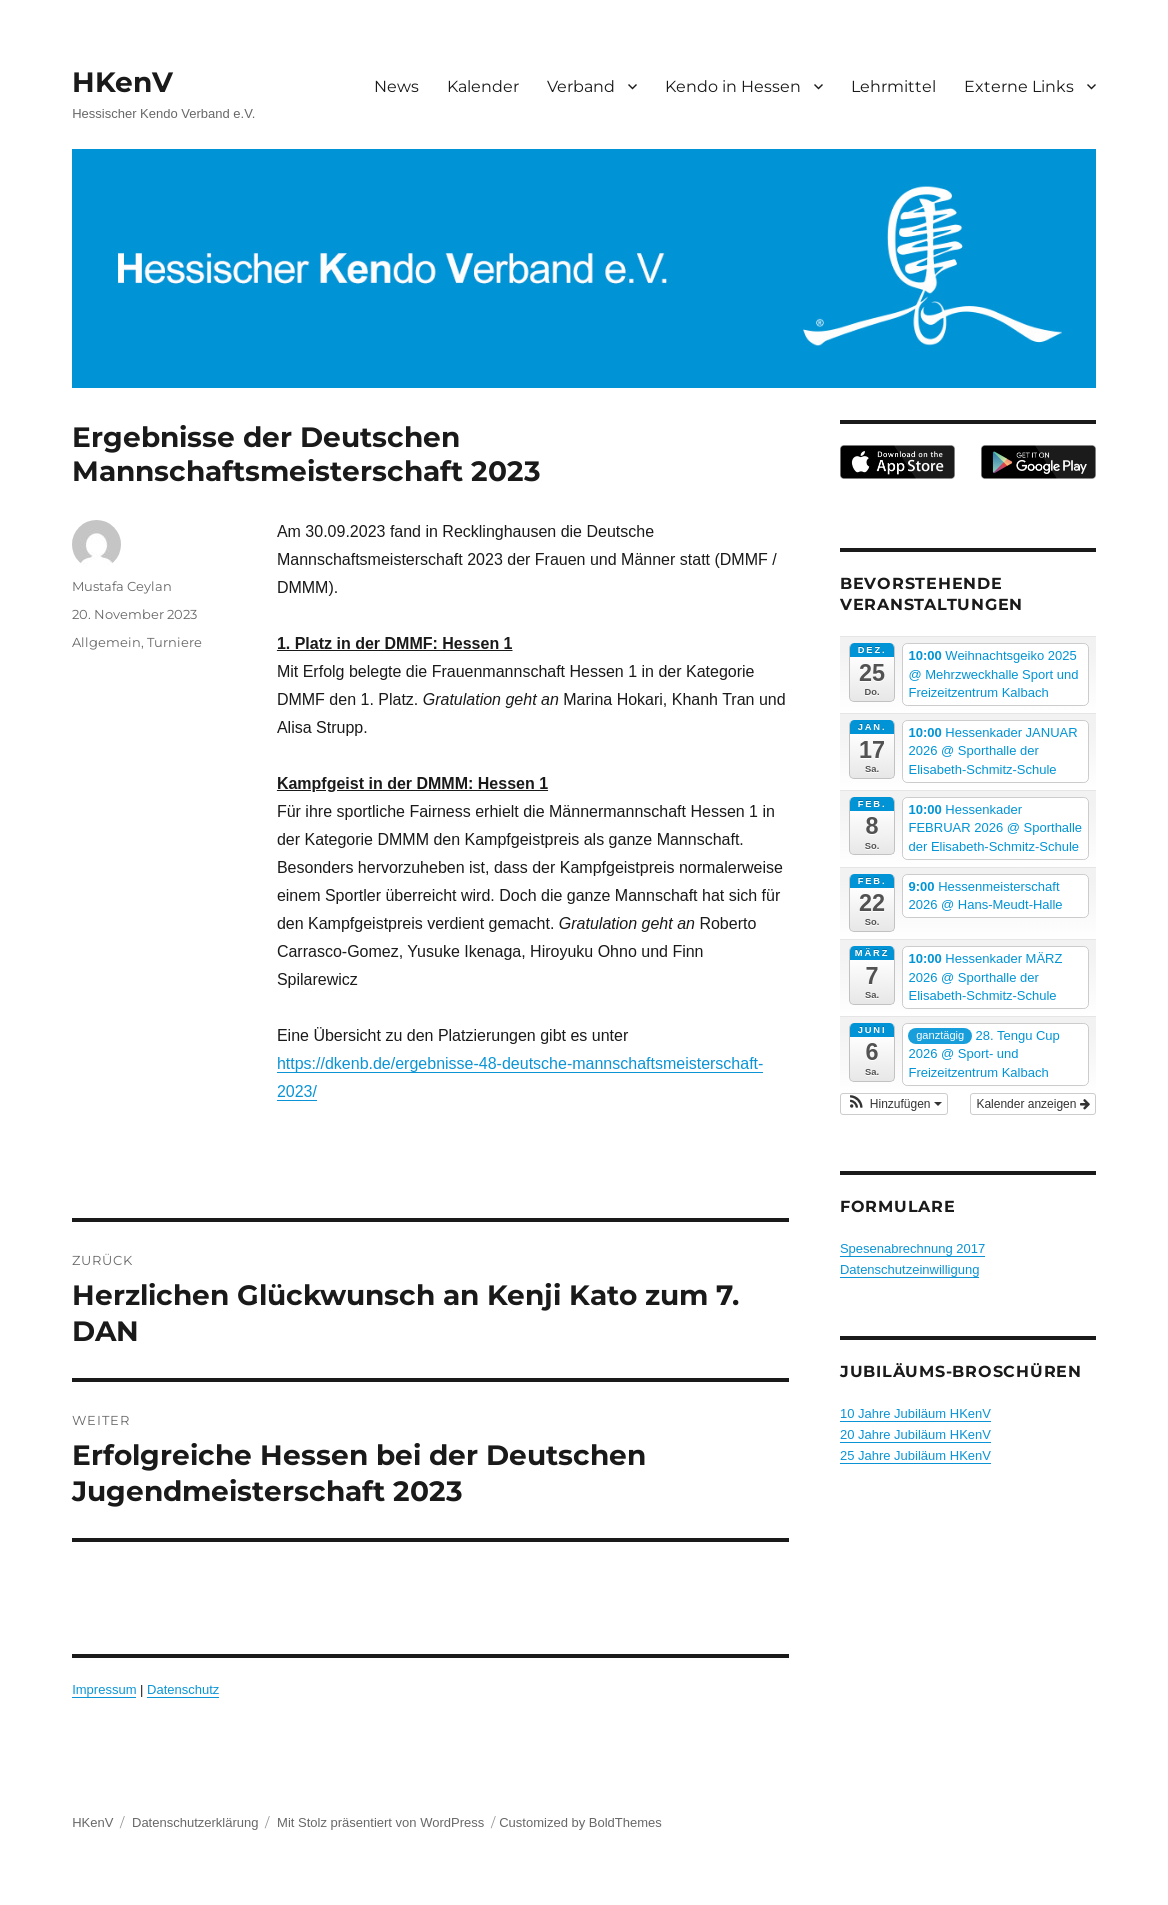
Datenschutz (183, 1689)
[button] (894, 1104)
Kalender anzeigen (1032, 1104)
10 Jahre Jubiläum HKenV (915, 1413)
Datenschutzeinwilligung (909, 1269)
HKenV (122, 82)
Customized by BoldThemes (580, 1822)
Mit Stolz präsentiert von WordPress (380, 1822)
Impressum (104, 1689)
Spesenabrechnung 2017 (912, 1248)
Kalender (483, 86)
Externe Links (1019, 86)
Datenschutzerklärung (195, 1822)
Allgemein (106, 642)
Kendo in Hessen (733, 86)
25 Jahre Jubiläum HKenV (915, 1455)
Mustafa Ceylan (122, 586)
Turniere (174, 642)
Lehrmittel (893, 86)
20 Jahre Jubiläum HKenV (915, 1434)
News (396, 86)
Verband (581, 86)
